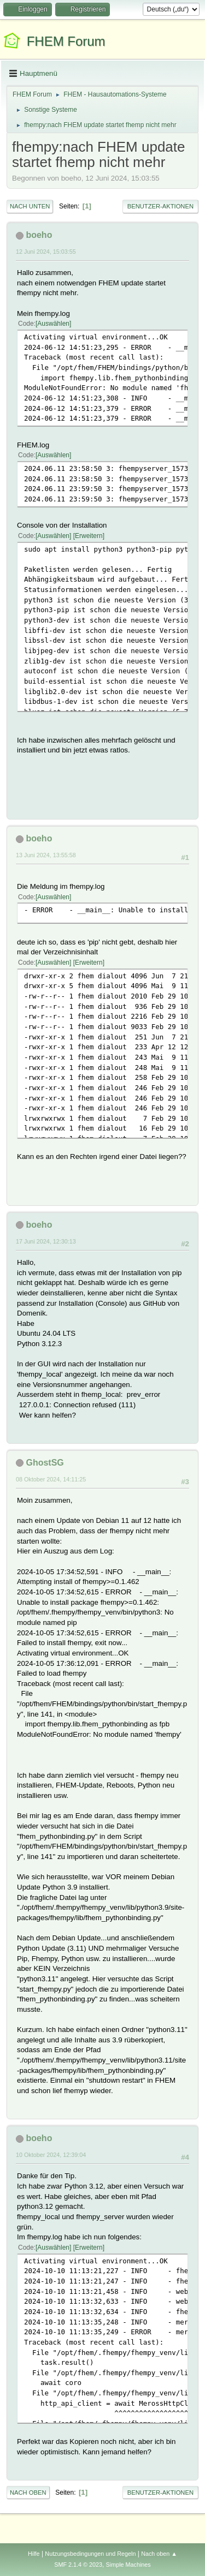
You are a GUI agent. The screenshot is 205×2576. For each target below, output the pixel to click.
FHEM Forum (66, 41)
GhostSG (44, 1462)
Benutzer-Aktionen (160, 206)
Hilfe (34, 2553)
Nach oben (28, 2492)
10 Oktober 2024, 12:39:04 (51, 2154)
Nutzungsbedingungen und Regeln (90, 2553)
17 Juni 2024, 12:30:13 (46, 1241)
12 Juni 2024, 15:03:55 (46, 251)
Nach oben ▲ (159, 2553)
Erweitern (89, 536)
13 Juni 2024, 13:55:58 (46, 855)
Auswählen (53, 323)
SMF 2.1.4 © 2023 (78, 2564)
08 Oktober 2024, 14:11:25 (51, 1479)
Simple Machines (128, 2564)
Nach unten (30, 206)
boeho (39, 235)
